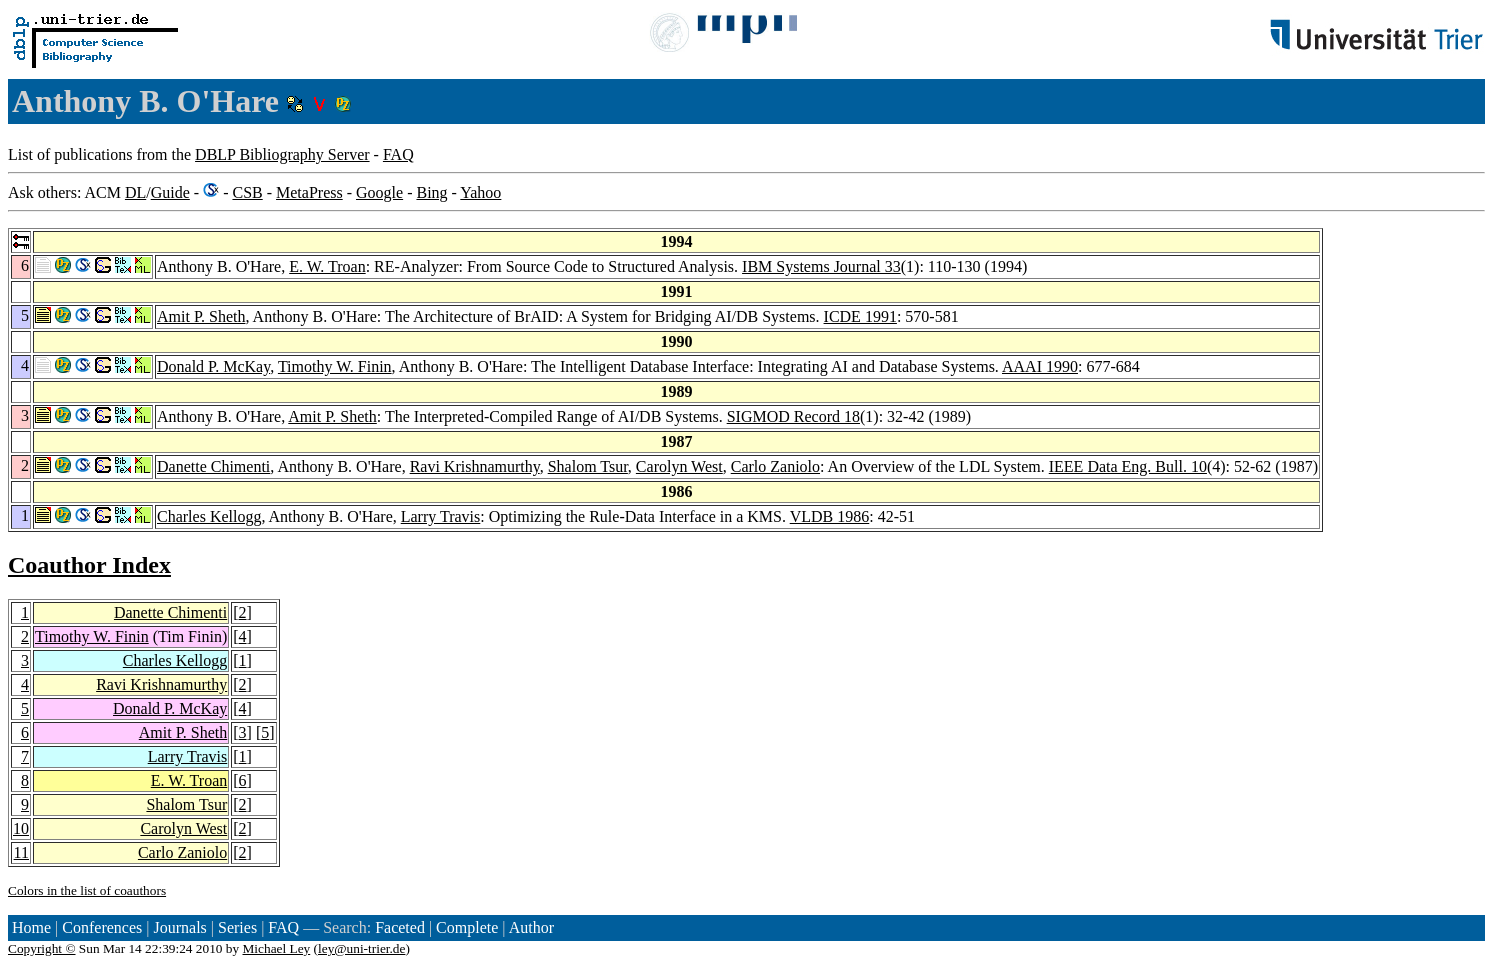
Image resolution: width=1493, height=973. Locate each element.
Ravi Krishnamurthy (475, 466)
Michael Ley (277, 948)
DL (135, 192)
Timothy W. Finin (335, 366)
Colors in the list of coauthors (87, 890)
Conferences (102, 927)
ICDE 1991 (860, 316)
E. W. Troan (327, 266)
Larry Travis (441, 516)
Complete (467, 927)
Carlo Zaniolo (775, 466)
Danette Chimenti (213, 466)
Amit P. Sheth (201, 316)
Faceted (400, 927)
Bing (431, 192)
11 (21, 852)
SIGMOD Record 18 (793, 416)
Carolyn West (679, 466)
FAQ (398, 154)
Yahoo (480, 192)
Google (379, 192)
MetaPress (309, 192)
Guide (170, 192)
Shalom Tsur (588, 466)
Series (237, 927)
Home (31, 927)
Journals (179, 927)
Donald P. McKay (213, 366)
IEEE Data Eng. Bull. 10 (1128, 466)
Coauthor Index (89, 565)
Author (531, 927)
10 (21, 828)
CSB (247, 192)
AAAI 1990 (1040, 366)
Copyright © (42, 948)
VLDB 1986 (830, 516)
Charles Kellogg (209, 516)
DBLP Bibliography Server (282, 154)
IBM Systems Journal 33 (821, 266)
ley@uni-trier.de (361, 948)
